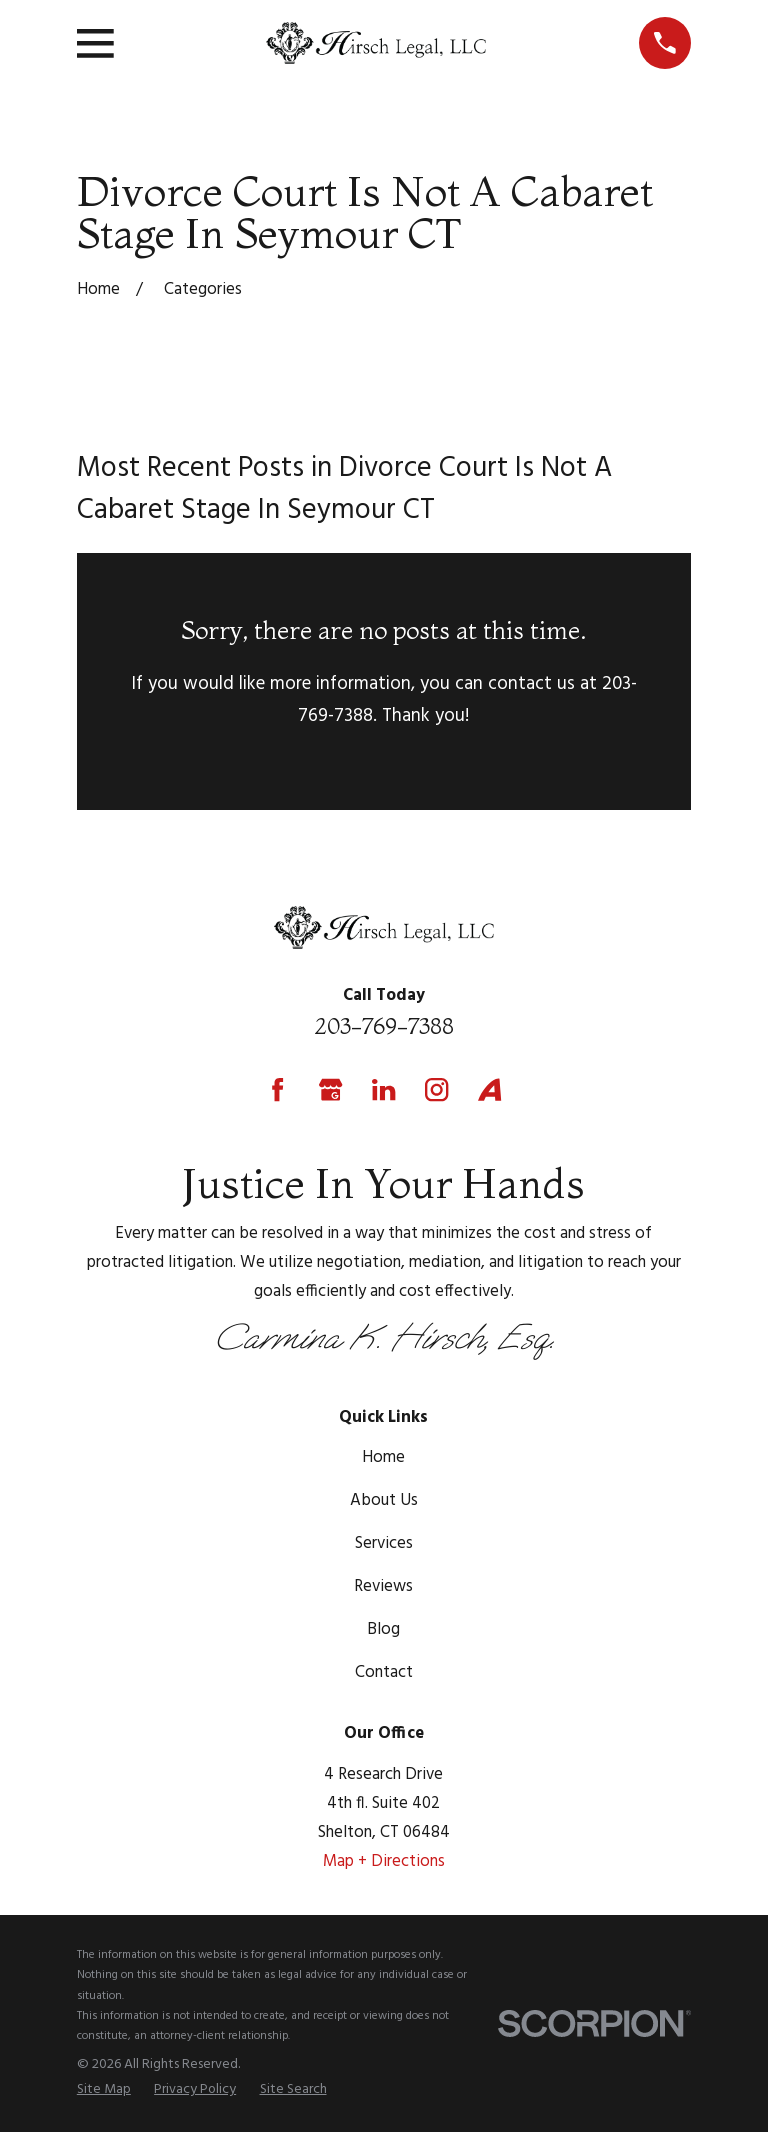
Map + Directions (384, 1861)
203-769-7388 (384, 1026)
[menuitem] (104, 2090)
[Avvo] (489, 1089)
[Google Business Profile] (330, 1089)
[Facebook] (277, 1089)
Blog (383, 1629)
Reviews (383, 1586)
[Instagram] (436, 1089)
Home (383, 1457)
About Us (384, 1500)
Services (384, 1543)
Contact (384, 1672)
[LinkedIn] (383, 1089)
